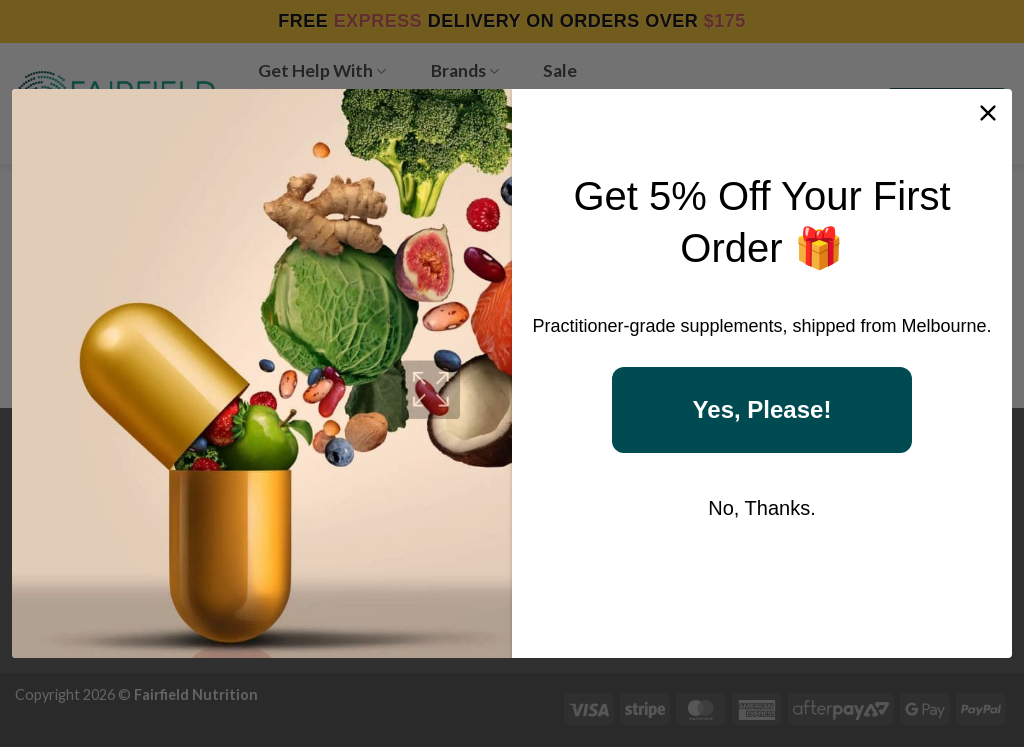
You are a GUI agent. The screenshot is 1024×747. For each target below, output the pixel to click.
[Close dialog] (988, 113)
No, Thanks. (761, 508)
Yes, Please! (762, 409)
